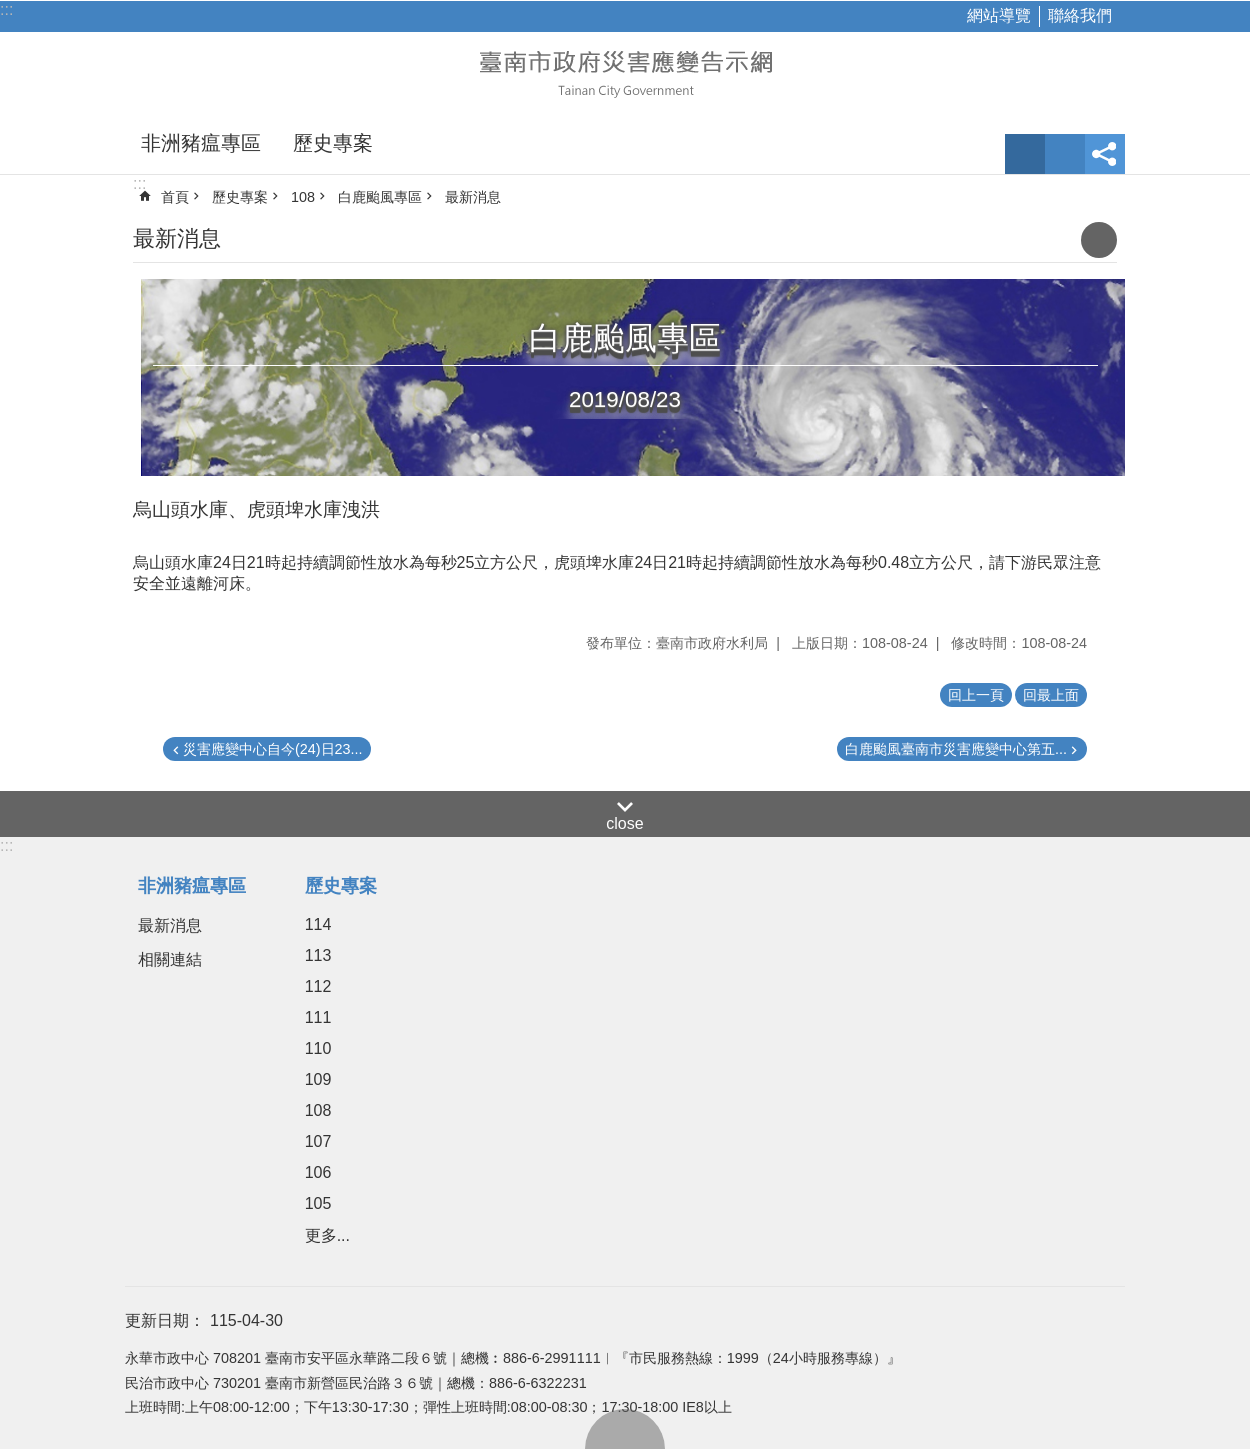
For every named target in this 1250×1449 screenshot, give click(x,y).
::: (6, 9)
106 (318, 1172)
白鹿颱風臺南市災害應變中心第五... (956, 749)
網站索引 (1065, 154)
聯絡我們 (1080, 15)
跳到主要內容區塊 (10, 10)
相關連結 (170, 959)
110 (318, 1048)
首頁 (175, 197)
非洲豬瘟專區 (201, 143)
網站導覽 (999, 15)
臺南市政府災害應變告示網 (625, 72)
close (624, 823)
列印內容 (1099, 240)
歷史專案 (333, 143)
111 (318, 1017)
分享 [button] (1105, 154)
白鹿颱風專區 (380, 197)
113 (318, 955)
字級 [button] (1025, 154)
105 (318, 1203)
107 (318, 1141)
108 (303, 197)
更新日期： (165, 1320)
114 (318, 924)
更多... (327, 1235)
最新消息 (473, 197)
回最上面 (625, 1429)
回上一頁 (976, 695)
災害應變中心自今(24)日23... (273, 749)
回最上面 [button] (1051, 695)
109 (318, 1079)
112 (318, 986)
